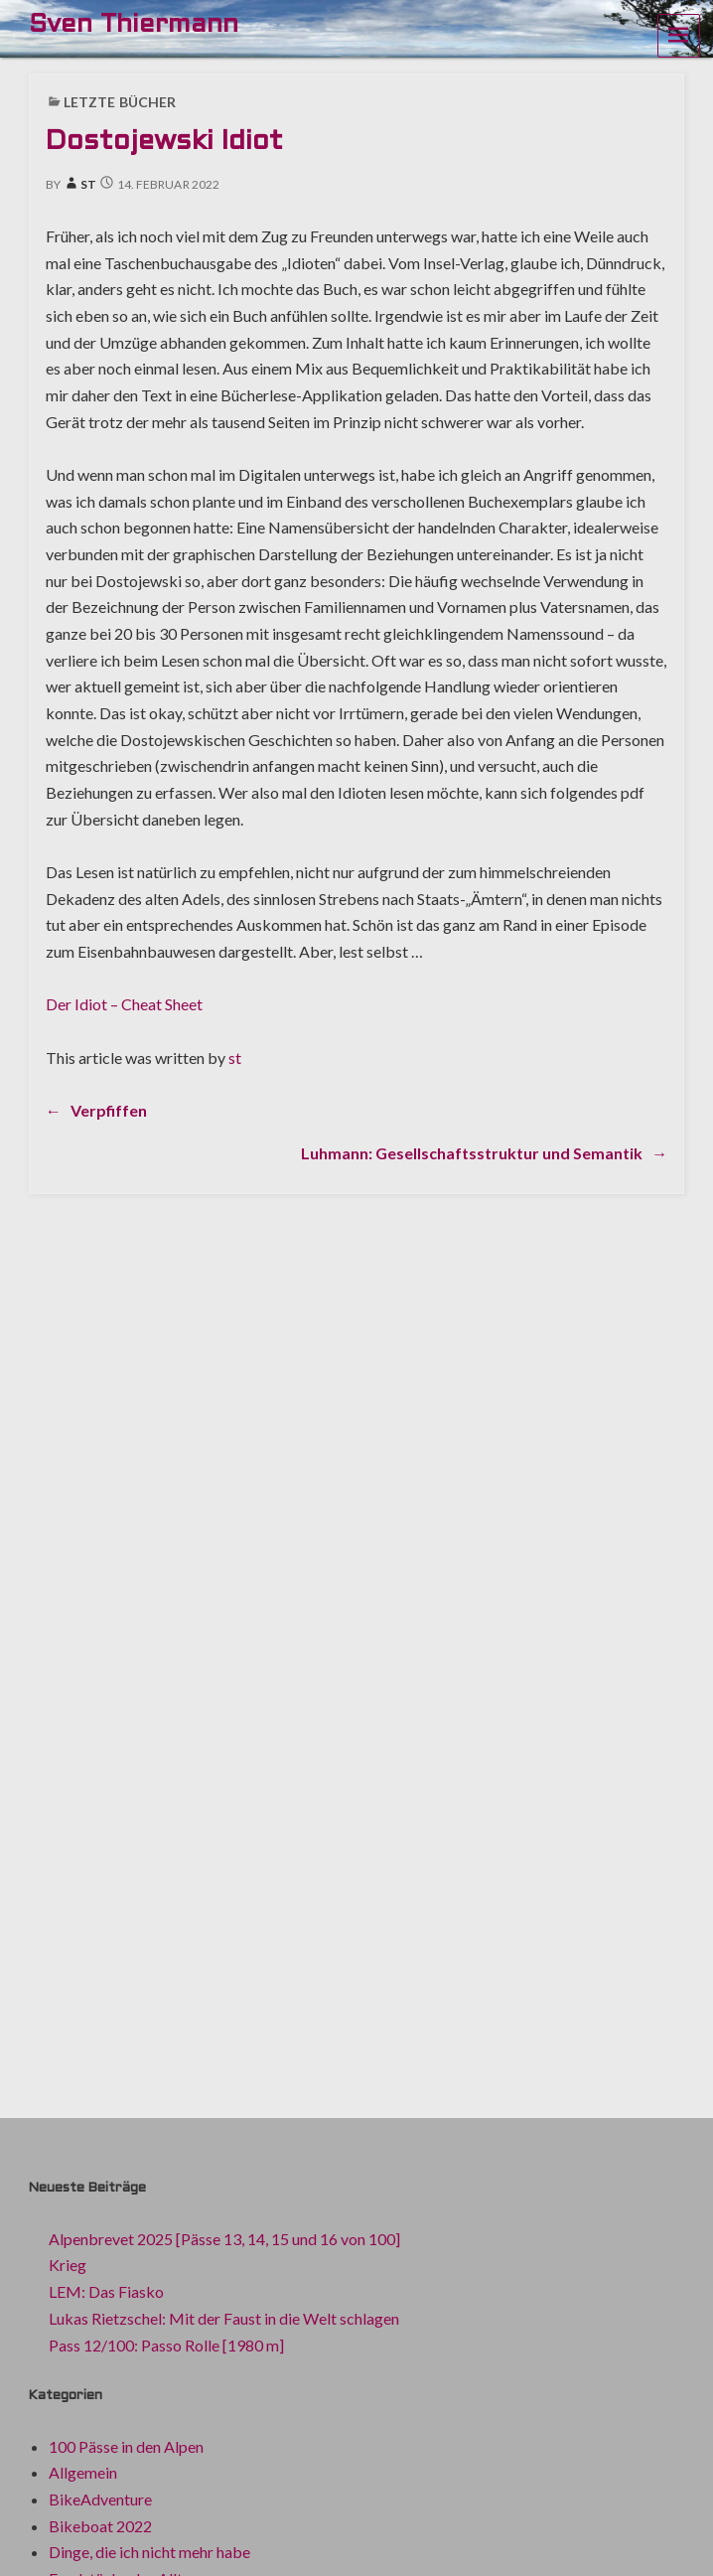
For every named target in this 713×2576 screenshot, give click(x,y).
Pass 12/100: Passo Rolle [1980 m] (166, 2345)
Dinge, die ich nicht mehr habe (149, 2551)
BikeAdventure (100, 2499)
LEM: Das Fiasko (106, 2291)
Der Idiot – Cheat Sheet (124, 1003)
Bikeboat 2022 (100, 2525)
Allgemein (83, 2472)
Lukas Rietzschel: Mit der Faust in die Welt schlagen (224, 2318)
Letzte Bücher (120, 101)
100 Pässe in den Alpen (126, 2446)
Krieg (67, 2264)
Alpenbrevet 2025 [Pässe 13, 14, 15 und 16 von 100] (224, 2238)
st (79, 184)
